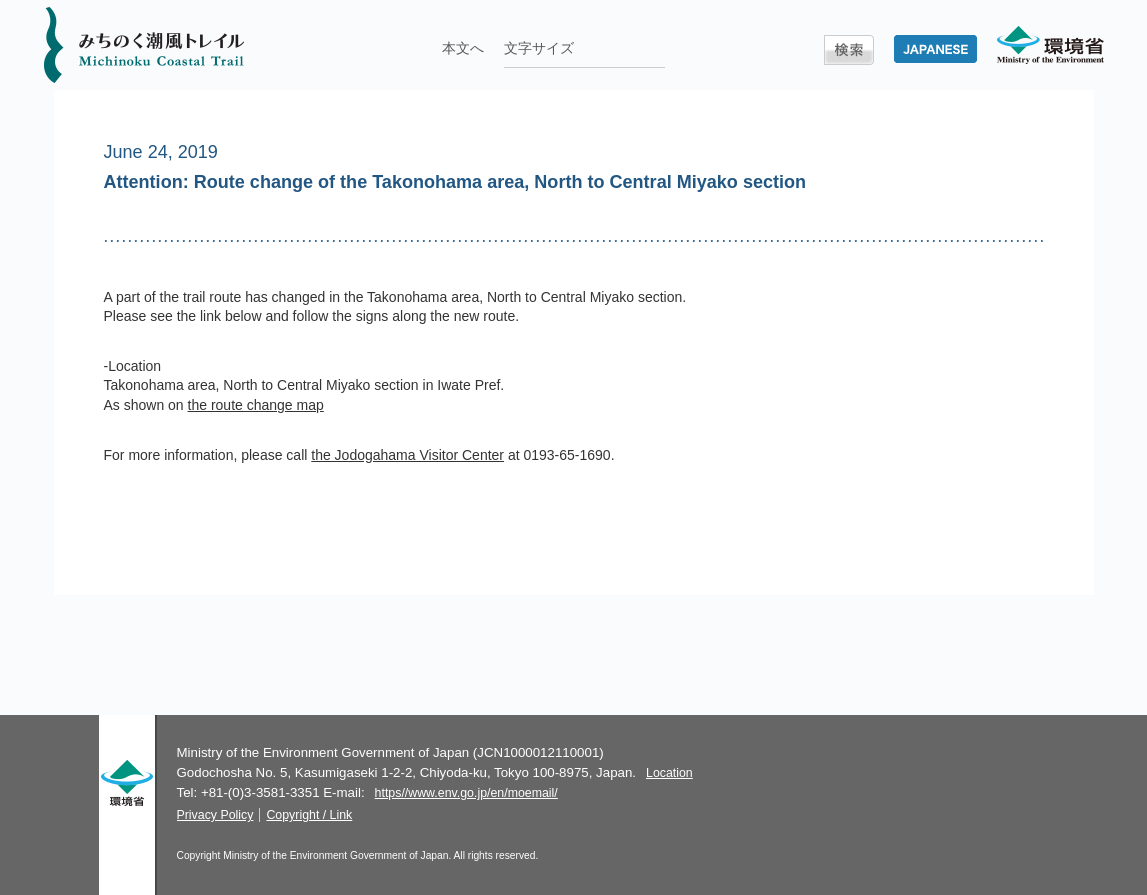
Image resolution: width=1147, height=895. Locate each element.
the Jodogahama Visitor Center (407, 455)
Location (669, 773)
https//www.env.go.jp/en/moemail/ (466, 793)
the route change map (256, 405)
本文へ (463, 48)
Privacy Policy (215, 815)
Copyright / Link (309, 815)
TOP (1030, 673)
